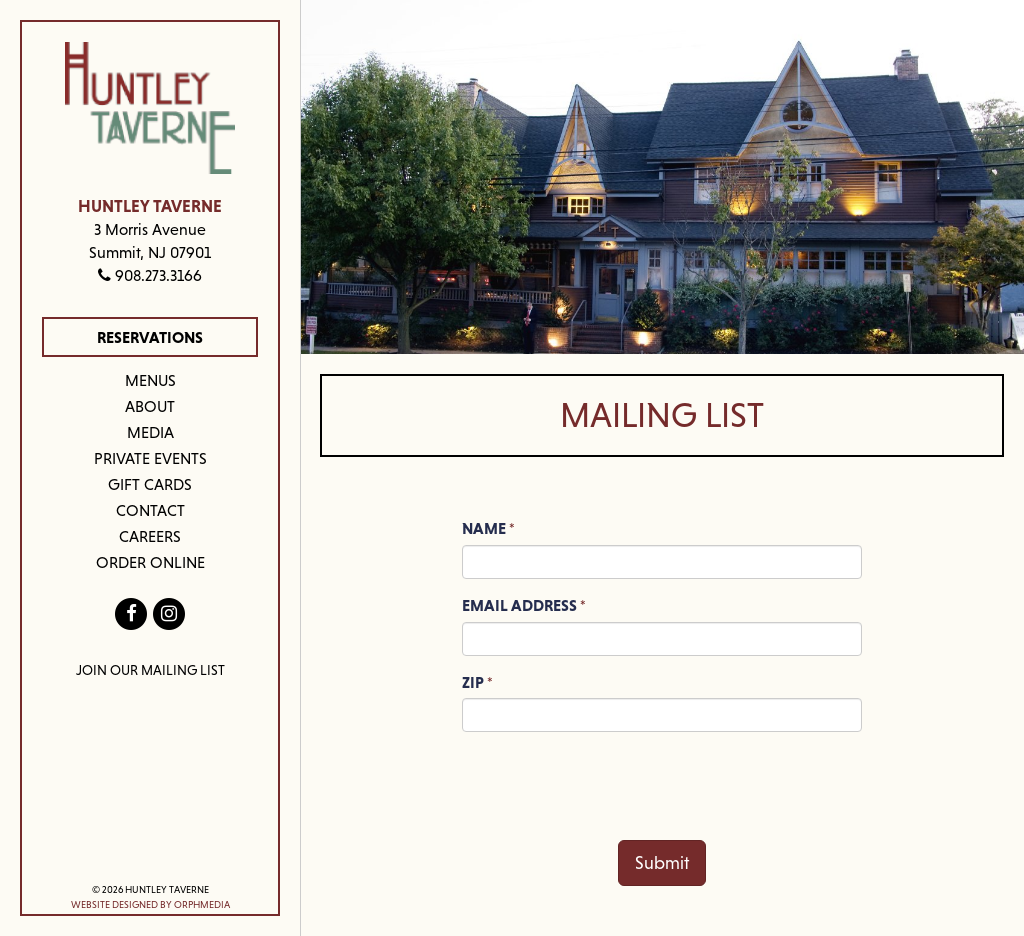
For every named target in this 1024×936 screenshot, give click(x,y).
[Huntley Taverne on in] (168, 613)
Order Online (150, 562)
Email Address (519, 605)
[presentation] (614, 786)
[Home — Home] (150, 108)
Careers (150, 536)
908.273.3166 (150, 275)
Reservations (150, 337)
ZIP (473, 682)
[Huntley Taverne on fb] (131, 613)
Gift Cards (150, 484)
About (150, 406)
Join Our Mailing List (150, 670)
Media (150, 432)
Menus (150, 380)
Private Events (150, 458)
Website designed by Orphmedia (150, 904)
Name (484, 528)
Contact (150, 510)
